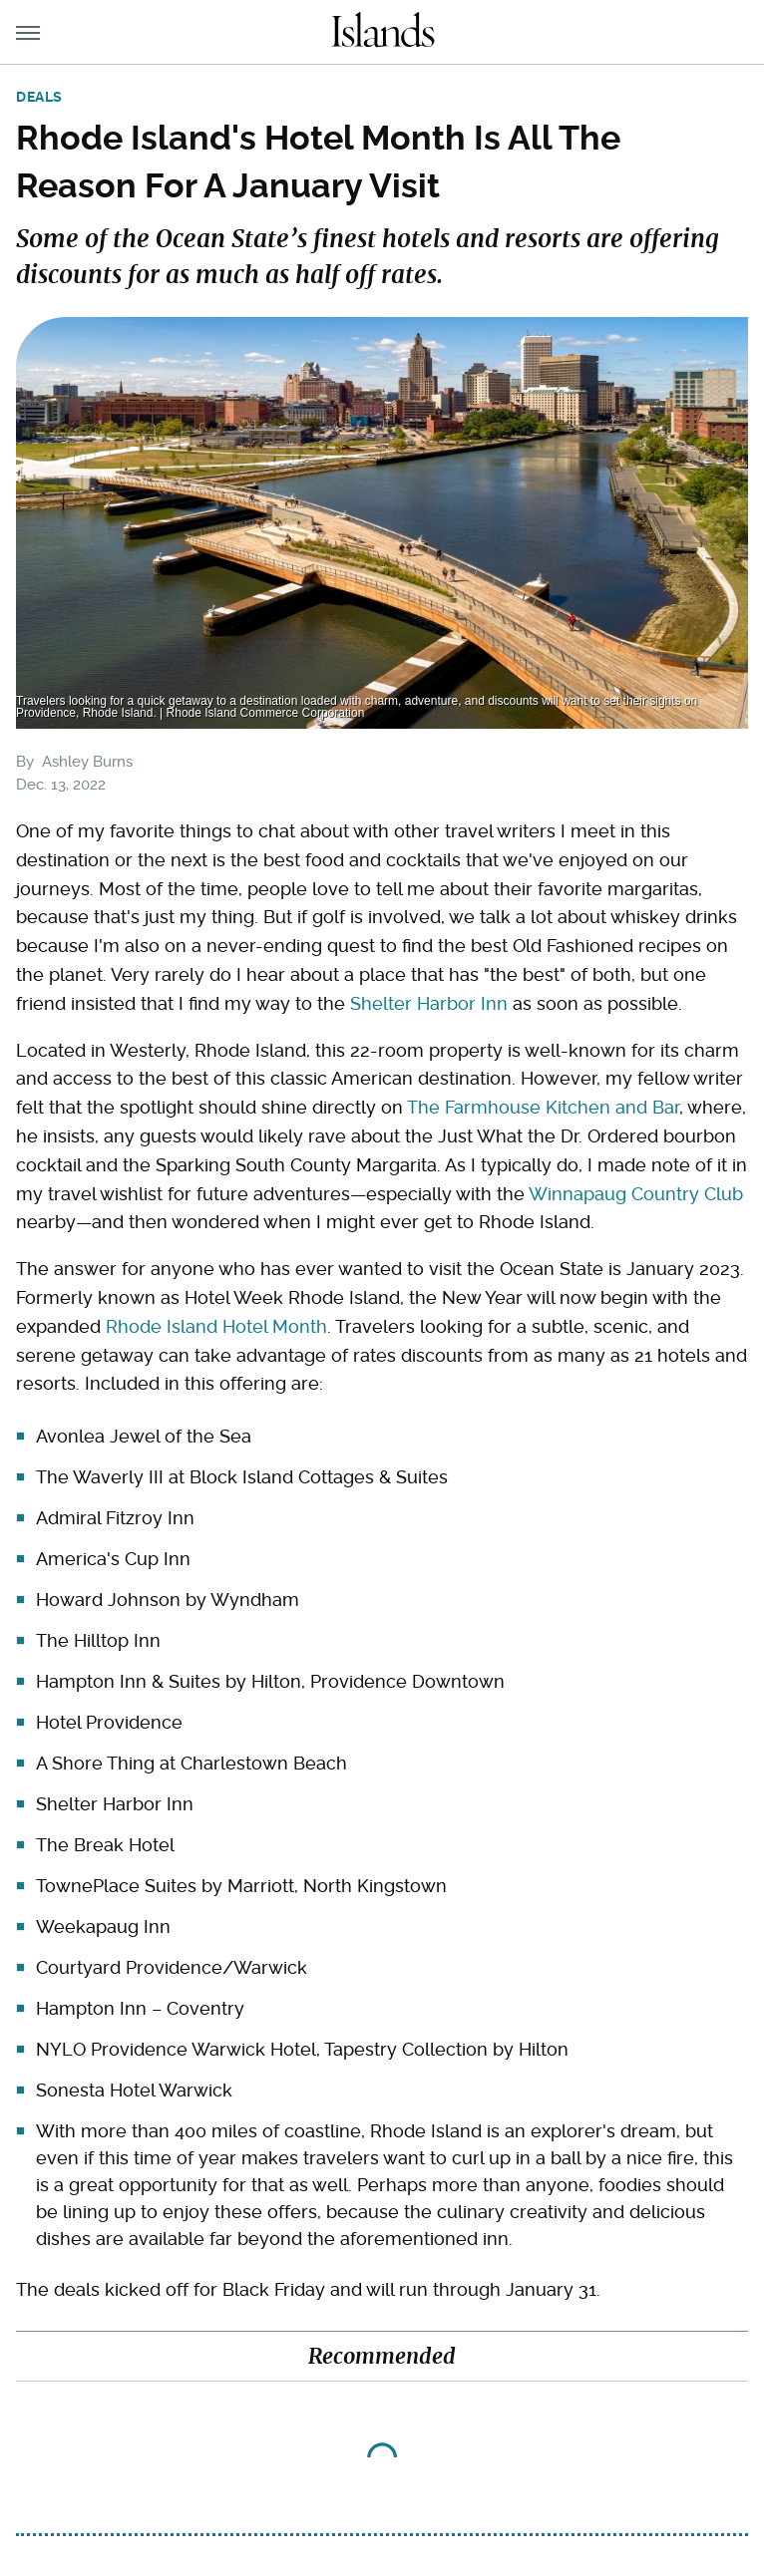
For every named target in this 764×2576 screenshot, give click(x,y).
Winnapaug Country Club (636, 1193)
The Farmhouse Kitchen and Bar (543, 1107)
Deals (39, 97)
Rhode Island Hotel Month (216, 1326)
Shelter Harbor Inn (429, 1003)
